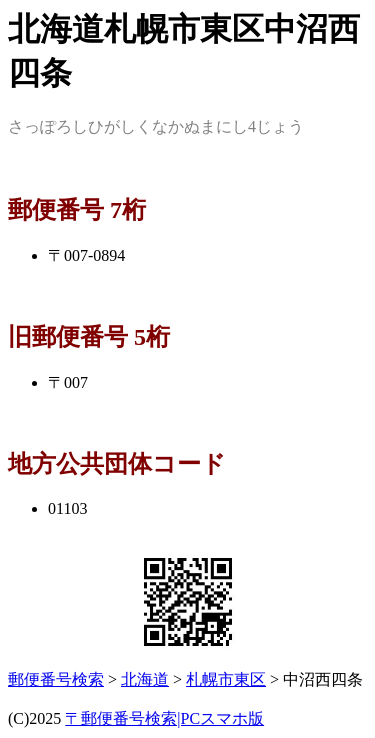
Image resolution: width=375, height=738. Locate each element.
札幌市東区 (226, 679)
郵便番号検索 (56, 679)
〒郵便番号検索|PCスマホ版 (164, 718)
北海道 (145, 679)
